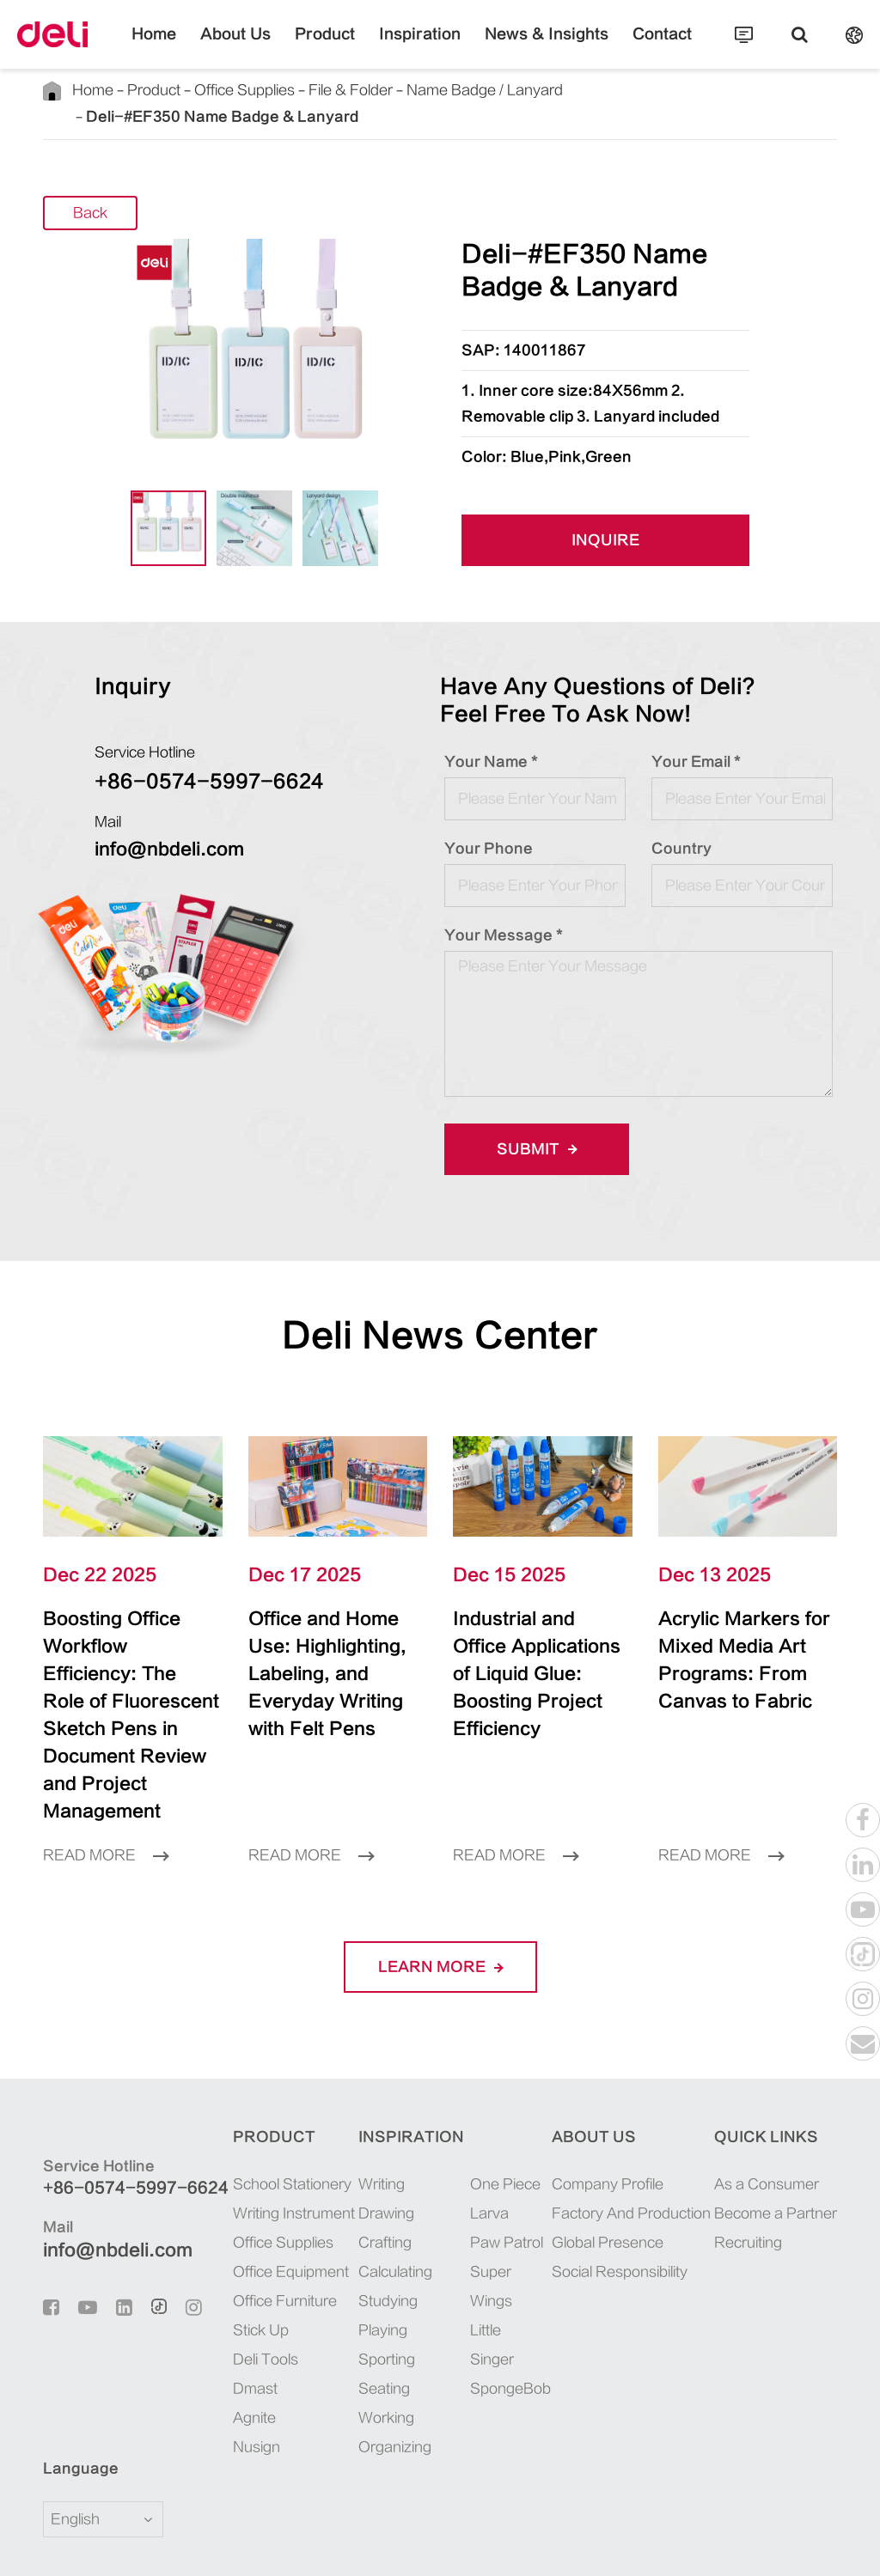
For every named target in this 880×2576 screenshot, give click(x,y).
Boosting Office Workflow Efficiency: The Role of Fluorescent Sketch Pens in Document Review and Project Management (131, 1661)
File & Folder (340, 90)
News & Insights (525, 47)
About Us (267, 47)
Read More (105, 1773)
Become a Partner (775, 2132)
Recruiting (748, 2161)
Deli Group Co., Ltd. (191, 2544)
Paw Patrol (493, 2161)
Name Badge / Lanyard (471, 90)
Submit (531, 1122)
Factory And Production (624, 2132)
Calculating (382, 2190)
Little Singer (479, 2263)
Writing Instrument (273, 2132)
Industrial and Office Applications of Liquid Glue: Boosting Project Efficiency (531, 1633)
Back (90, 187)
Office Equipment (270, 2190)
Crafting (372, 2161)
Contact (621, 47)
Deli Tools (245, 2278)
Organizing (382, 2365)
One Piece (492, 2102)
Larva (476, 2132)
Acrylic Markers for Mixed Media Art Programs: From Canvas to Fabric (741, 1633)
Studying (375, 2219)
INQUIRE (606, 514)
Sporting (373, 2278)
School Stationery (271, 2102)
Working (373, 2336)
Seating (371, 2307)
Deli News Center (440, 1308)
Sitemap (697, 2544)
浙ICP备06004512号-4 (484, 2544)
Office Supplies (237, 90)
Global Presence (601, 2161)
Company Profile (601, 2102)
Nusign (236, 2365)
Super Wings (478, 2205)
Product (341, 47)
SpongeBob (496, 2307)
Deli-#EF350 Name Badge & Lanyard (664, 89)
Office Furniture (264, 2219)
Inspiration (420, 47)
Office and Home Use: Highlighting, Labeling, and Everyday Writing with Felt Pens (329, 1633)
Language (70, 2387)
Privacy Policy (786, 2544)
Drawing (373, 2132)
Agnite (233, 2336)
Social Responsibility (613, 2190)
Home (197, 47)
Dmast (234, 2307)
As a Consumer (766, 2102)
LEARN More (440, 1885)
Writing (368, 2102)
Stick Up (240, 2248)
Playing (369, 2248)
